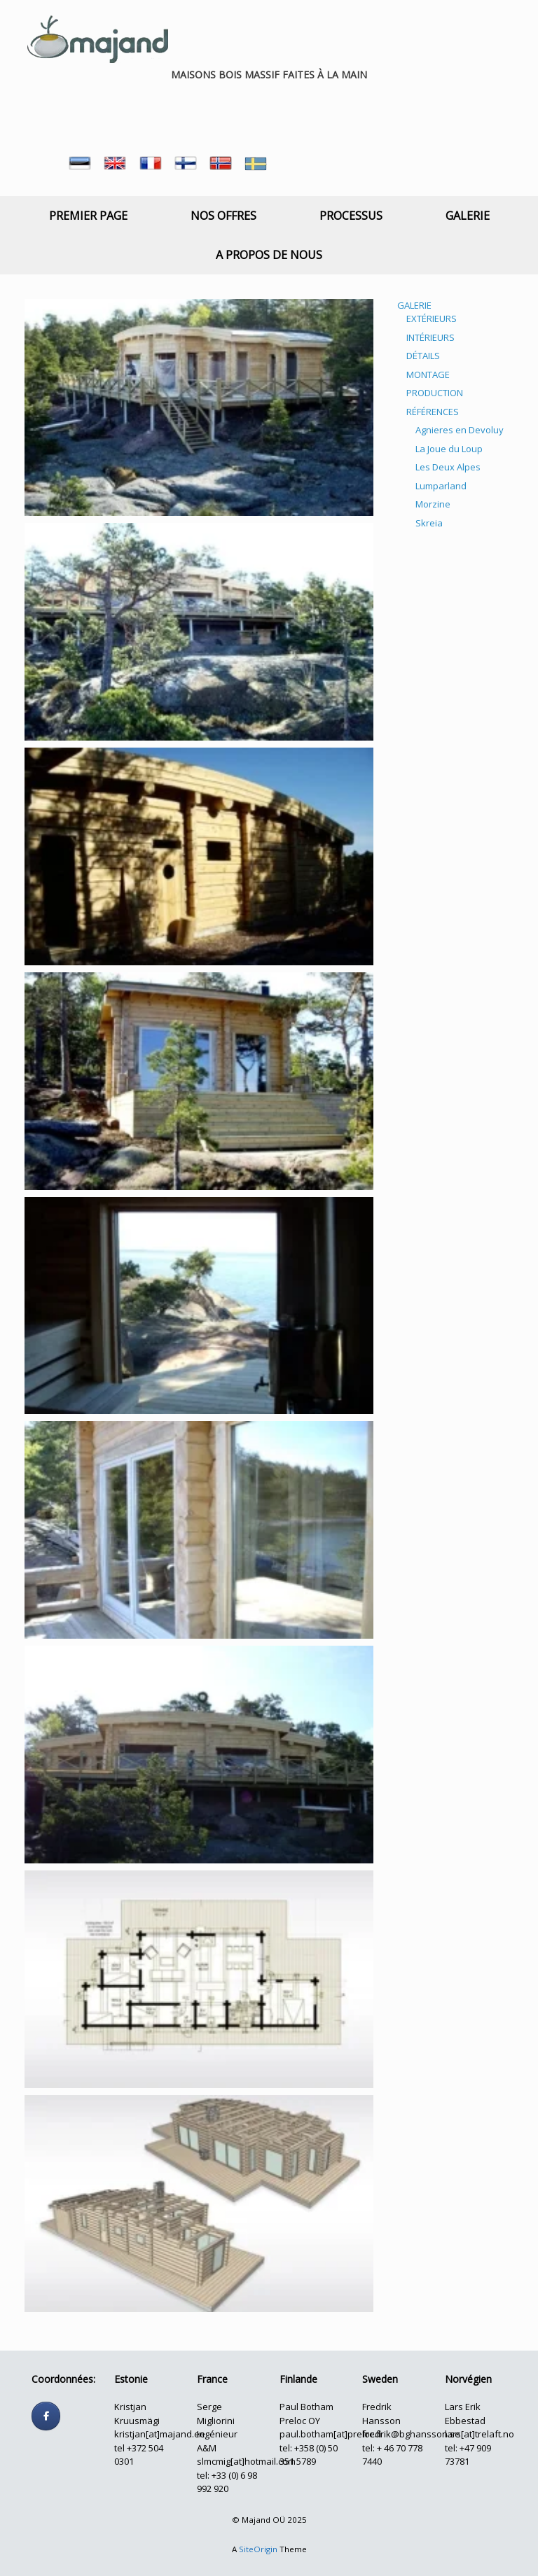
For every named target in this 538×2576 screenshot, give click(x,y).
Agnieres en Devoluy (459, 430)
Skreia (429, 523)
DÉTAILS (423, 355)
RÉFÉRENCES (432, 411)
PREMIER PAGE (88, 215)
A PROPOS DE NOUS (269, 254)
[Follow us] (46, 2416)
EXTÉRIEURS (431, 318)
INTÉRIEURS (430, 337)
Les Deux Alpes (448, 467)
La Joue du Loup (449, 448)
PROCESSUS (350, 215)
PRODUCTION (434, 392)
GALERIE (468, 215)
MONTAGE (428, 374)
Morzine (432, 504)
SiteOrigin (258, 2549)
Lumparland (441, 485)
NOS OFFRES (223, 215)
